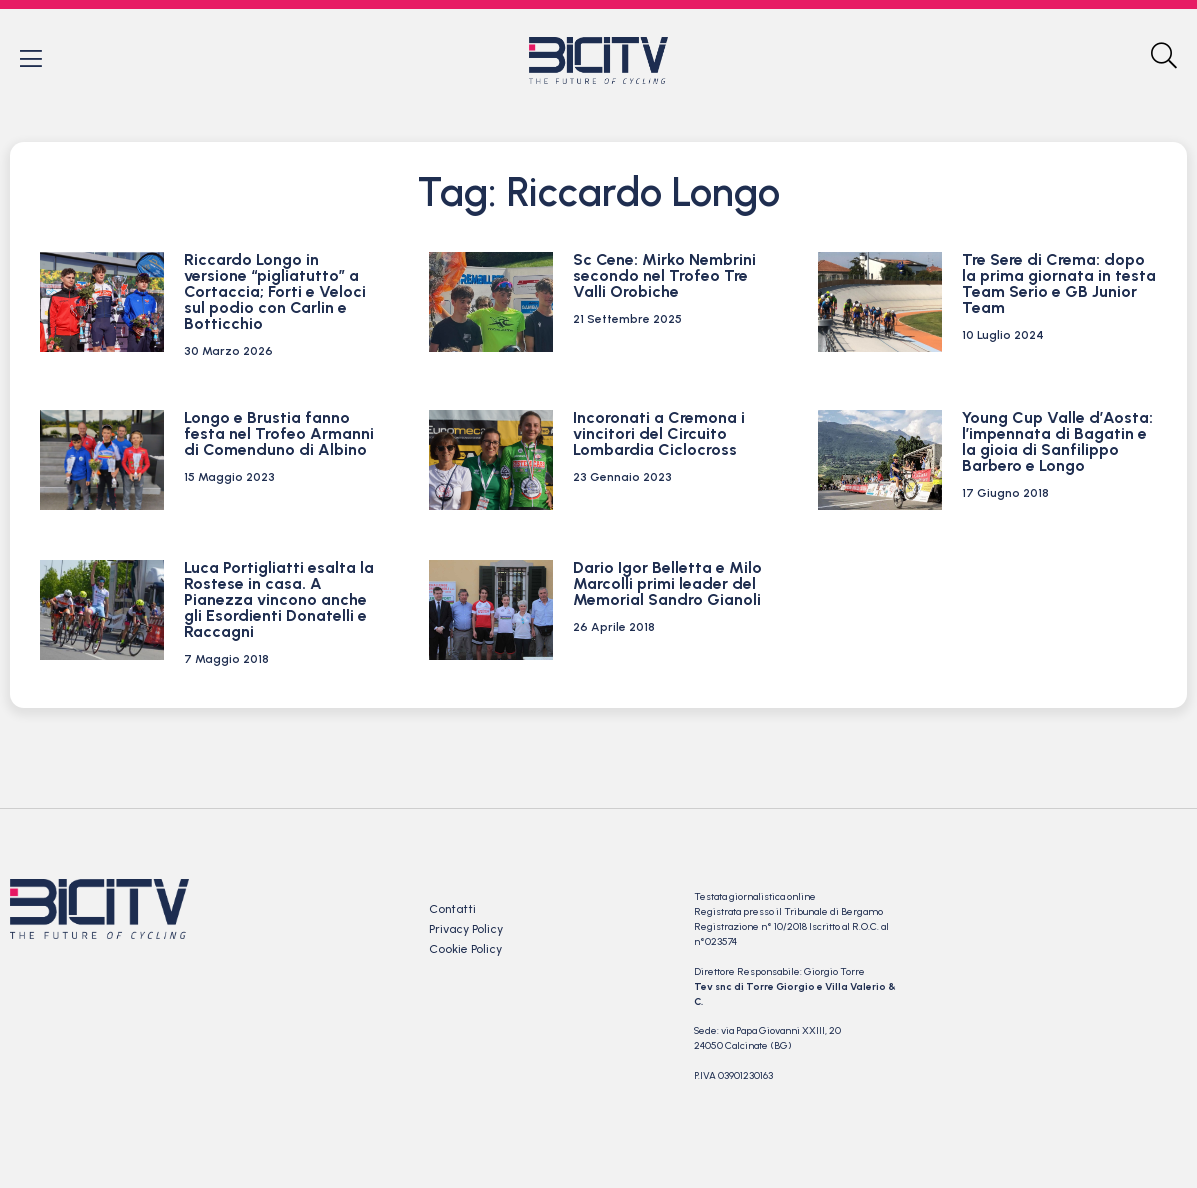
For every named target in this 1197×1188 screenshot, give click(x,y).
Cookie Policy (465, 950)
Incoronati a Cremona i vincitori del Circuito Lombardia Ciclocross (659, 434)
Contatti (452, 910)
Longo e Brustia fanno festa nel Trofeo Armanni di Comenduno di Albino (279, 434)
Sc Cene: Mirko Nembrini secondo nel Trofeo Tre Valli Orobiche (664, 276)
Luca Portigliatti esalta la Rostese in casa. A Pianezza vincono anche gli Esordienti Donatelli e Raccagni (279, 600)
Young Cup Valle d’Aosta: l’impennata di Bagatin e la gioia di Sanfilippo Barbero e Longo (1057, 442)
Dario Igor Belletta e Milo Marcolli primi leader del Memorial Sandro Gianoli (667, 584)
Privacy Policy (466, 930)
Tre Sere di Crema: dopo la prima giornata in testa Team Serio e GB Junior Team (1059, 284)
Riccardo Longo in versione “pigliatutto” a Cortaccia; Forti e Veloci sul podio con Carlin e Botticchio (275, 292)
